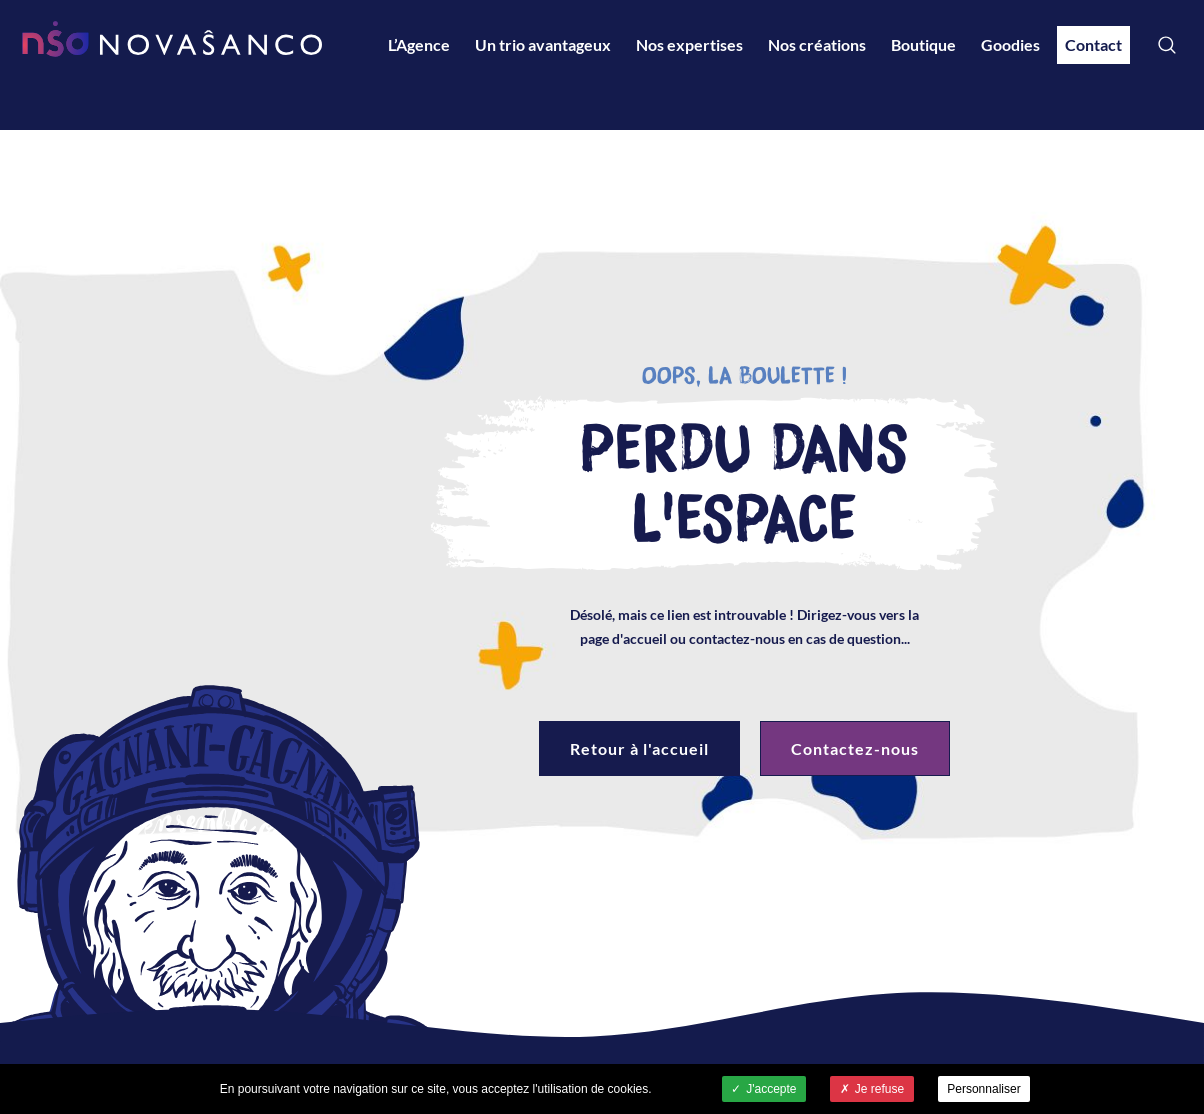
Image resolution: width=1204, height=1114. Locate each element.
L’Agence (419, 44)
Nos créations (817, 44)
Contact (1093, 44)
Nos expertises (689, 44)
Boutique (923, 44)
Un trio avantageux (543, 44)
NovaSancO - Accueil (172, 39)
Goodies (1010, 44)
